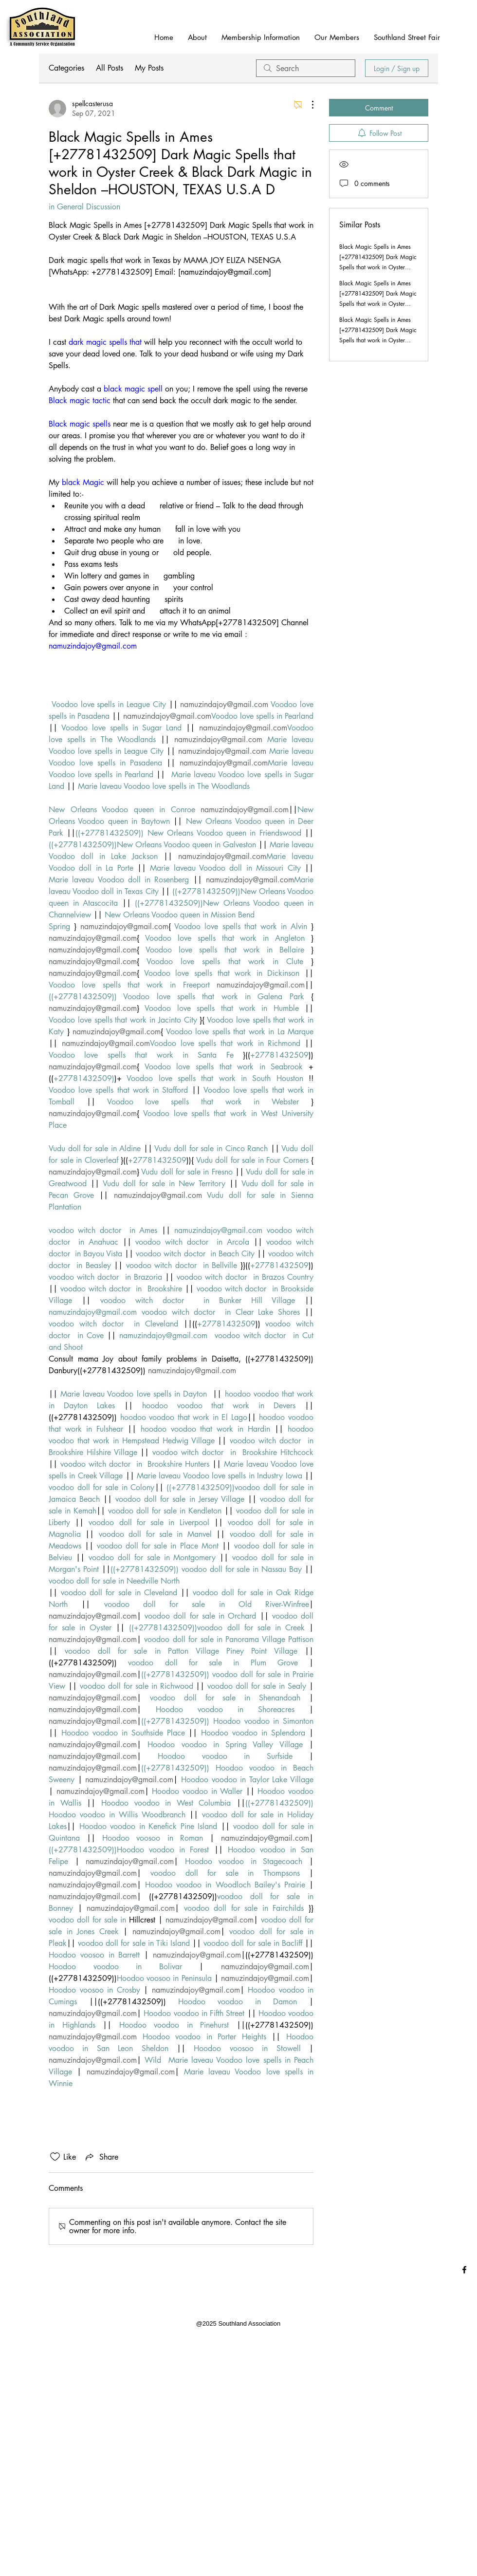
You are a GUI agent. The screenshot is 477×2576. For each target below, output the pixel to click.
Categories (66, 68)
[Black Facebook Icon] (464, 2270)
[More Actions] (307, 105)
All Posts (109, 68)
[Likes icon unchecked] (55, 2157)
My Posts (149, 68)
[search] (305, 68)
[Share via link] (101, 2157)
